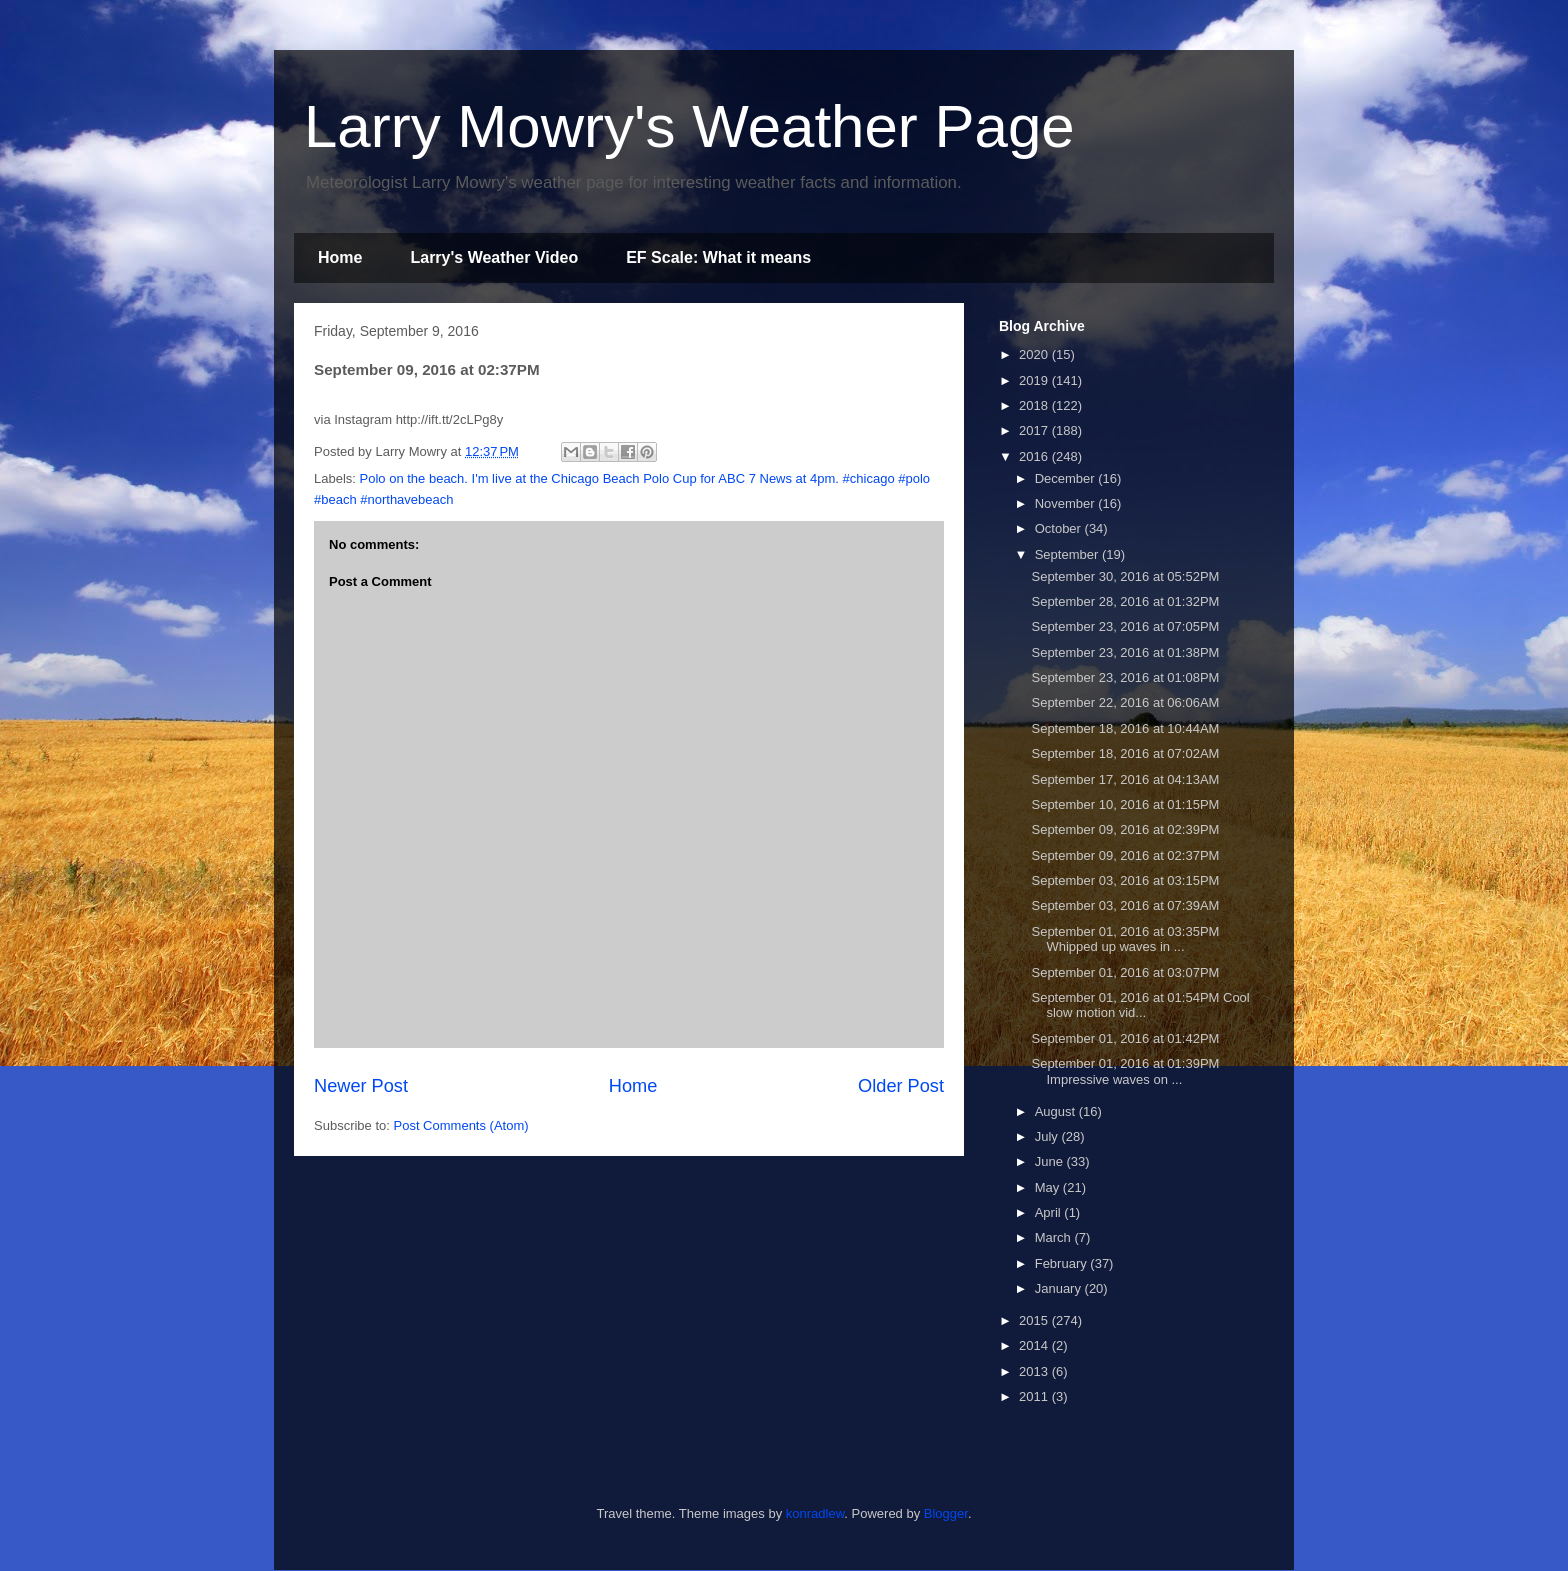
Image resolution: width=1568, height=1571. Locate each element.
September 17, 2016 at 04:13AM (1125, 779)
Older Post (901, 1086)
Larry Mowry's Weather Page (689, 126)
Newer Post (361, 1086)
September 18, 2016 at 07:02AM (1125, 753)
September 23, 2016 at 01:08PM (1125, 677)
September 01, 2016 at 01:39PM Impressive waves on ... (1125, 1071)
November (1067, 503)
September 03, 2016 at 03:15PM (1125, 880)
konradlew (815, 1513)
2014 (1035, 1345)
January (1060, 1288)
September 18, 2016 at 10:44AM (1125, 728)
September (1068, 554)
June (1051, 1161)
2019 (1035, 380)
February (1063, 1263)
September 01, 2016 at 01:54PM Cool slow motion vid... (1140, 1005)
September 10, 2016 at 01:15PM (1125, 804)
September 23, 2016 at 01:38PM (1125, 652)
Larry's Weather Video (494, 257)
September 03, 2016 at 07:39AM (1125, 905)
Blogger (946, 1513)
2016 (1035, 456)
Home (340, 257)
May (1049, 1187)
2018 (1035, 405)
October (1060, 528)
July (1048, 1136)
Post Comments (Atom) (461, 1125)
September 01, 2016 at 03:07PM (1125, 972)
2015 (1035, 1320)
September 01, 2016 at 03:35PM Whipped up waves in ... (1125, 939)
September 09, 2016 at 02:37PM (1125, 855)
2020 (1035, 354)
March (1055, 1237)
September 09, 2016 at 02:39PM (1125, 829)
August (1057, 1111)
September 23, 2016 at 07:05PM (1125, 626)
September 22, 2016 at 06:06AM (1125, 702)
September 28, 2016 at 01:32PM (1125, 601)
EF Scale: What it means (718, 257)
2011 (1035, 1396)
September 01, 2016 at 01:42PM (1125, 1038)
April (1050, 1212)
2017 (1035, 430)
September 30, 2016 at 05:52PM (1125, 576)
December (1067, 478)
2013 (1035, 1371)
